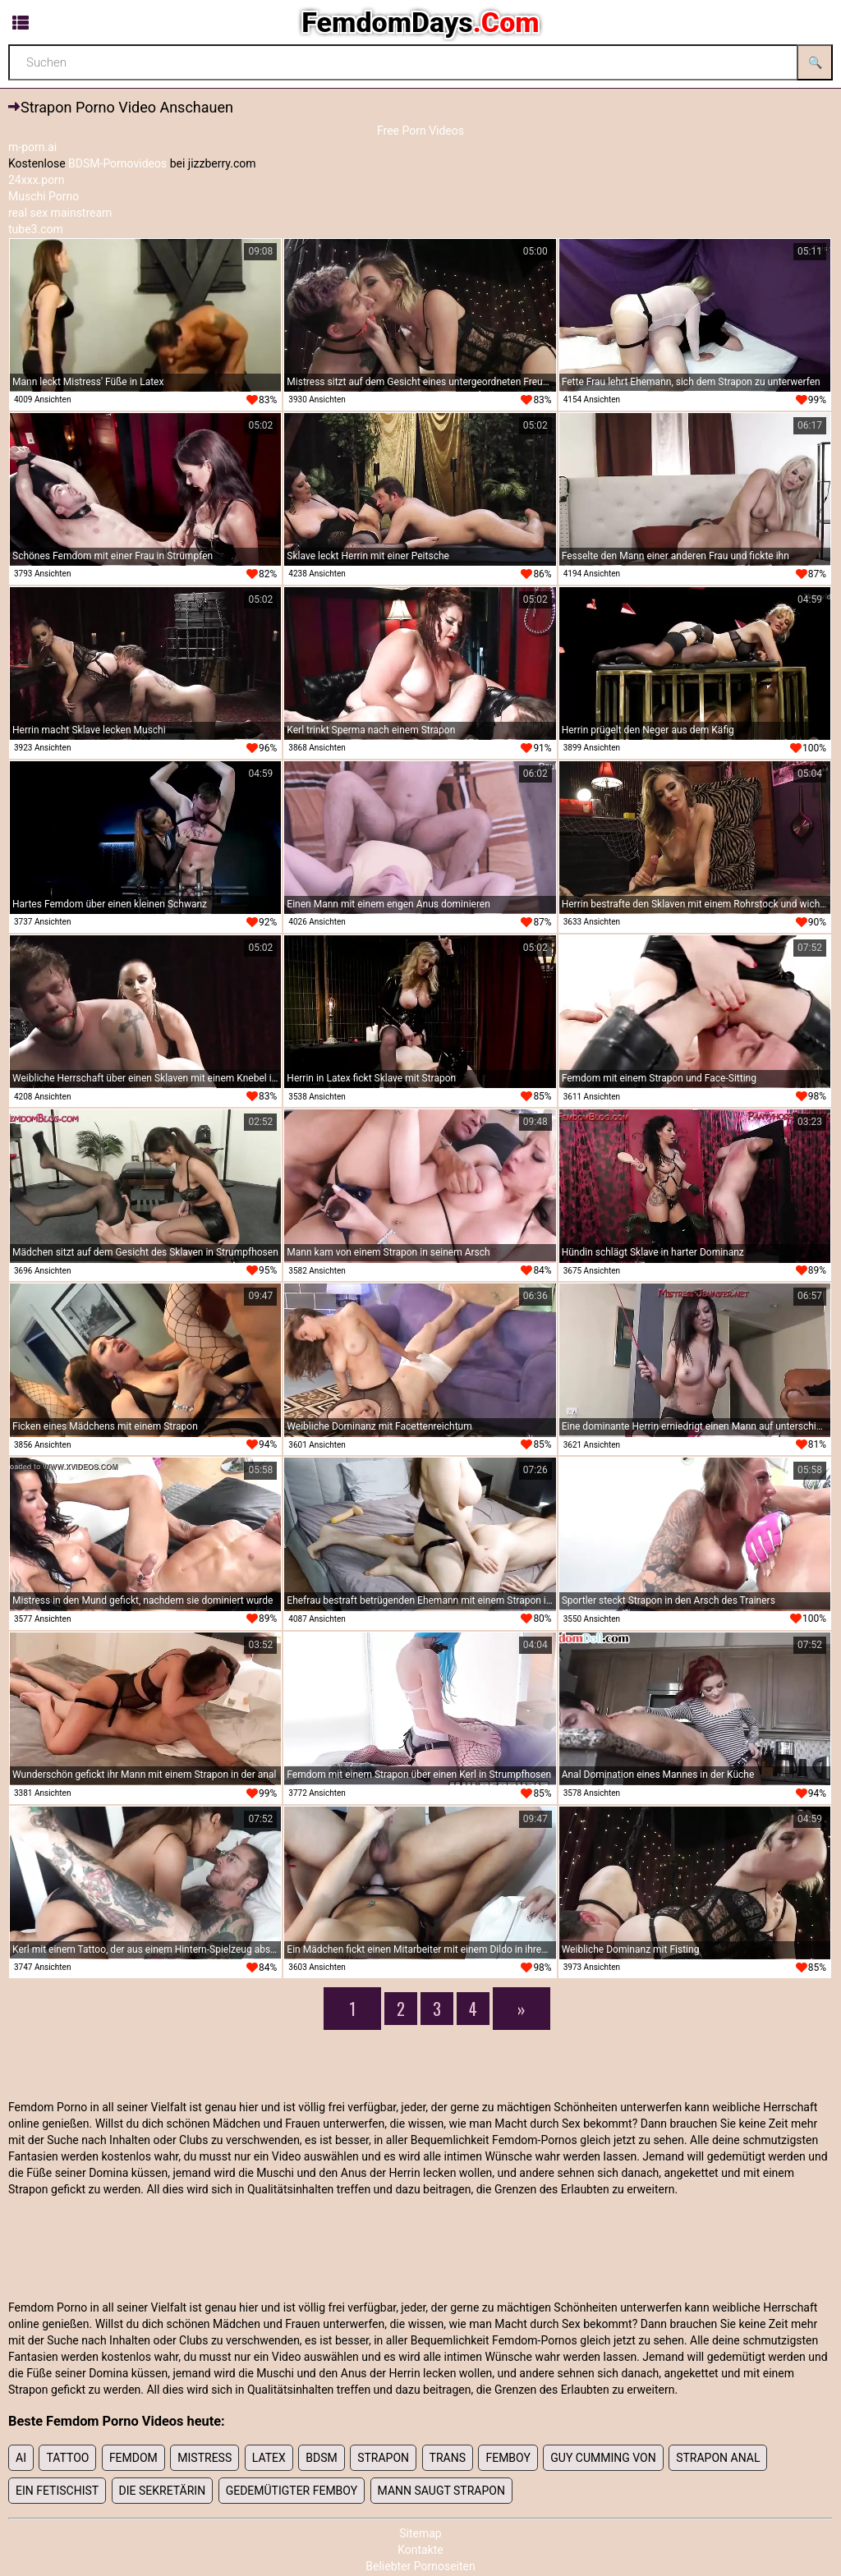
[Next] (521, 2009)
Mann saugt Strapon (441, 2490)
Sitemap (420, 2533)
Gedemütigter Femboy (291, 2490)
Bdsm (321, 2457)
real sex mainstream (60, 212)
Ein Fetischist (57, 2490)
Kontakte (420, 2549)
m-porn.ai (32, 147)
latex (269, 2457)
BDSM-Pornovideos (117, 163)
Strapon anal (718, 2457)
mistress (204, 2457)
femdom (133, 2457)
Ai (21, 2457)
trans (448, 2457)
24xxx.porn (36, 179)
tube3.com (35, 229)
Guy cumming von (602, 2457)
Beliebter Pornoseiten (420, 2566)
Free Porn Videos (420, 130)
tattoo (67, 2457)
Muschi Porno (43, 196)
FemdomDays (420, 22)
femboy (507, 2457)
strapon (383, 2457)
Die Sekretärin (162, 2490)
